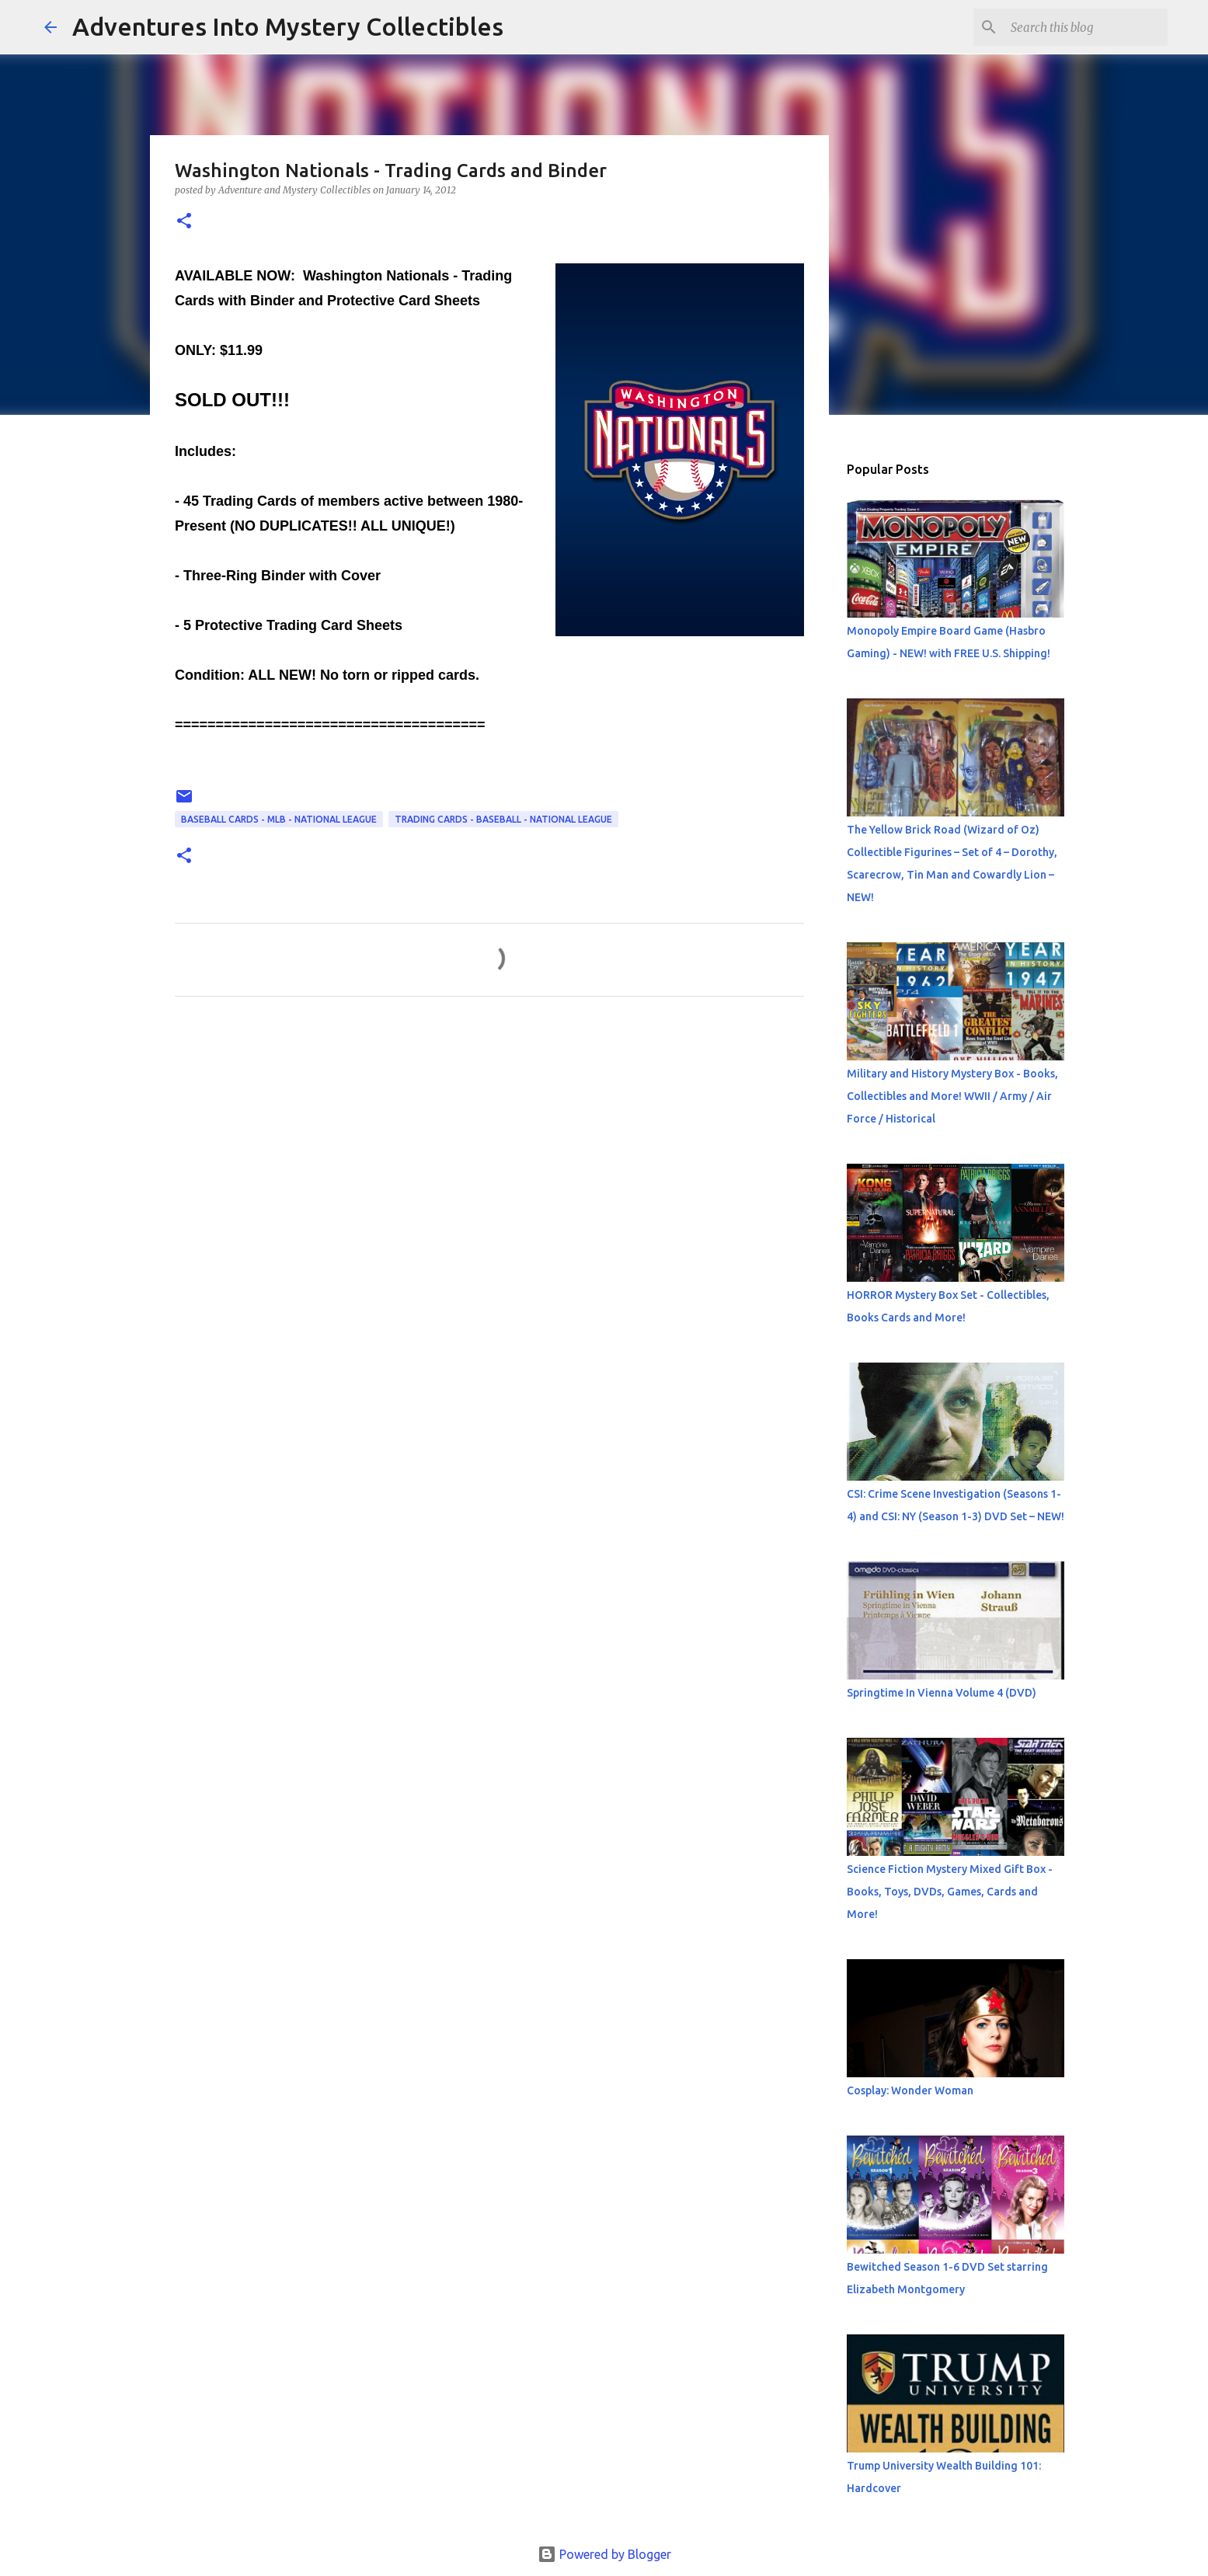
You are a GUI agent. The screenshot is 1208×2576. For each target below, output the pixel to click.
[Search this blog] (1086, 27)
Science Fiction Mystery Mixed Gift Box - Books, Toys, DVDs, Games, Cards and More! (950, 1891)
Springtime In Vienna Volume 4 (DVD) (941, 1693)
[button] (184, 221)
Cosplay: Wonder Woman (910, 2090)
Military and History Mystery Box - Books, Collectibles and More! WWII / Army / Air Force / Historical (952, 1096)
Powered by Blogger (604, 2554)
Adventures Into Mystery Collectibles (287, 26)
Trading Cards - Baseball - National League (503, 819)
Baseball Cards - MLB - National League (279, 819)
